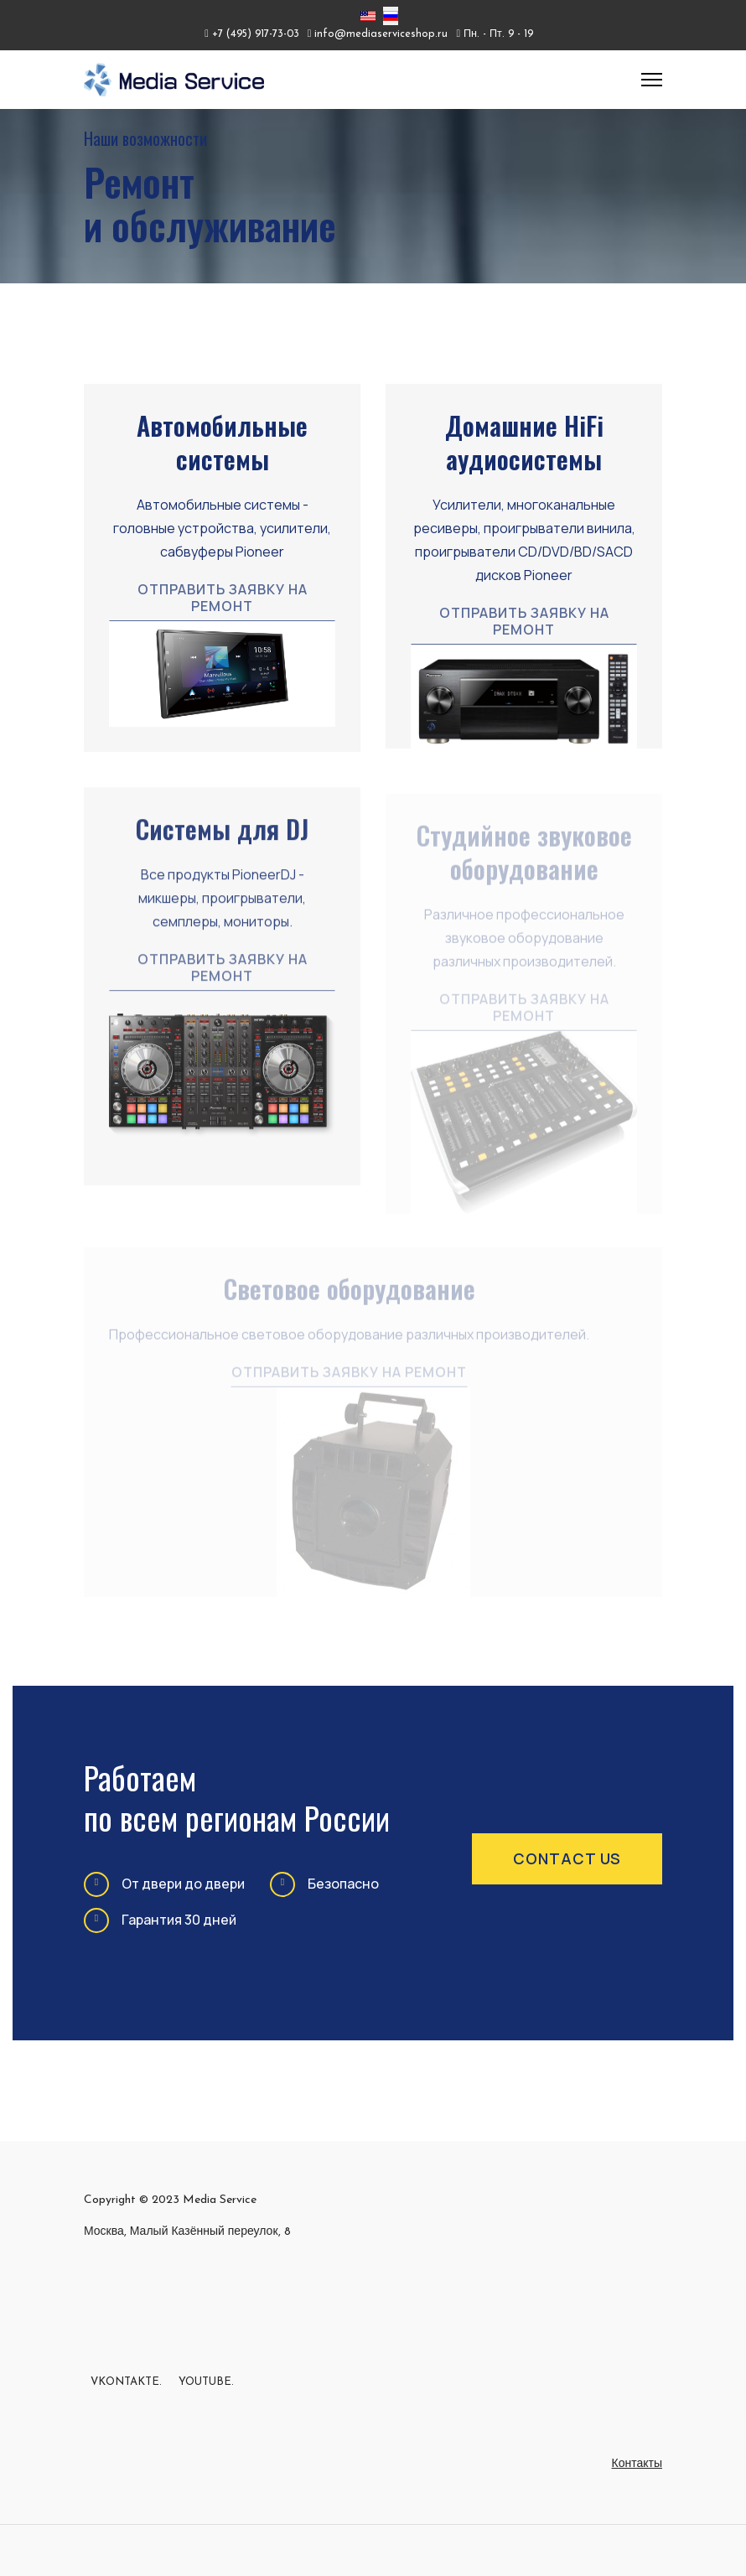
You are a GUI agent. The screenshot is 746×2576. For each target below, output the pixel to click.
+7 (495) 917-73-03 (255, 34)
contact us (567, 1858)
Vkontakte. (126, 2381)
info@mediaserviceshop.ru (381, 34)
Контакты (637, 2464)
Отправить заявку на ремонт (222, 597)
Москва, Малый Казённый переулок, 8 (187, 2232)
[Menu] (651, 80)
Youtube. (206, 2381)
